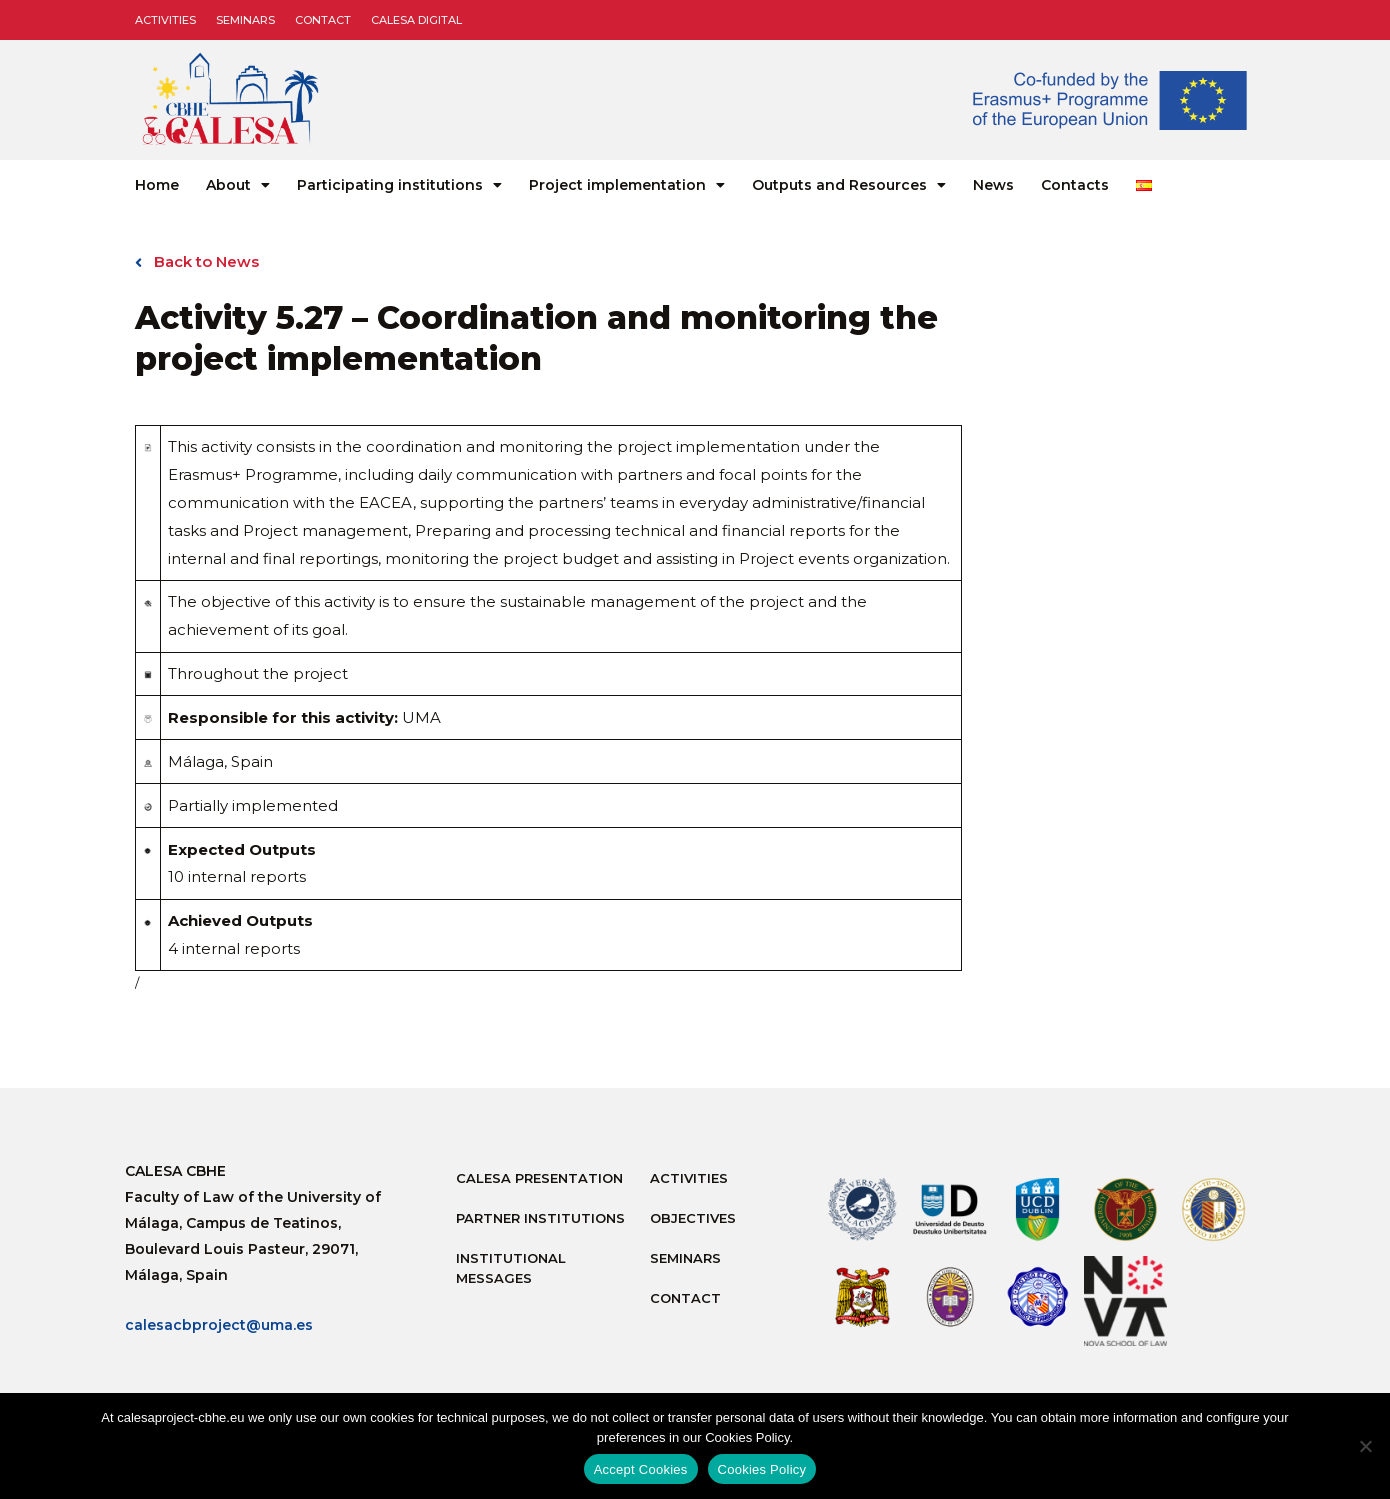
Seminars (245, 20)
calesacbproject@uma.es (219, 1326)
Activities (165, 20)
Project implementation (627, 185)
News (993, 185)
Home (157, 185)
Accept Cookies (641, 1469)
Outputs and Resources (849, 185)
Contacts (1075, 185)
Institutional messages (511, 1268)
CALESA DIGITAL (416, 20)
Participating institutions (399, 185)
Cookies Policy (762, 1469)
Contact (323, 20)
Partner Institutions (540, 1218)
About (238, 185)
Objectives (693, 1218)
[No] (1365, 1446)
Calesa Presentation (539, 1178)
